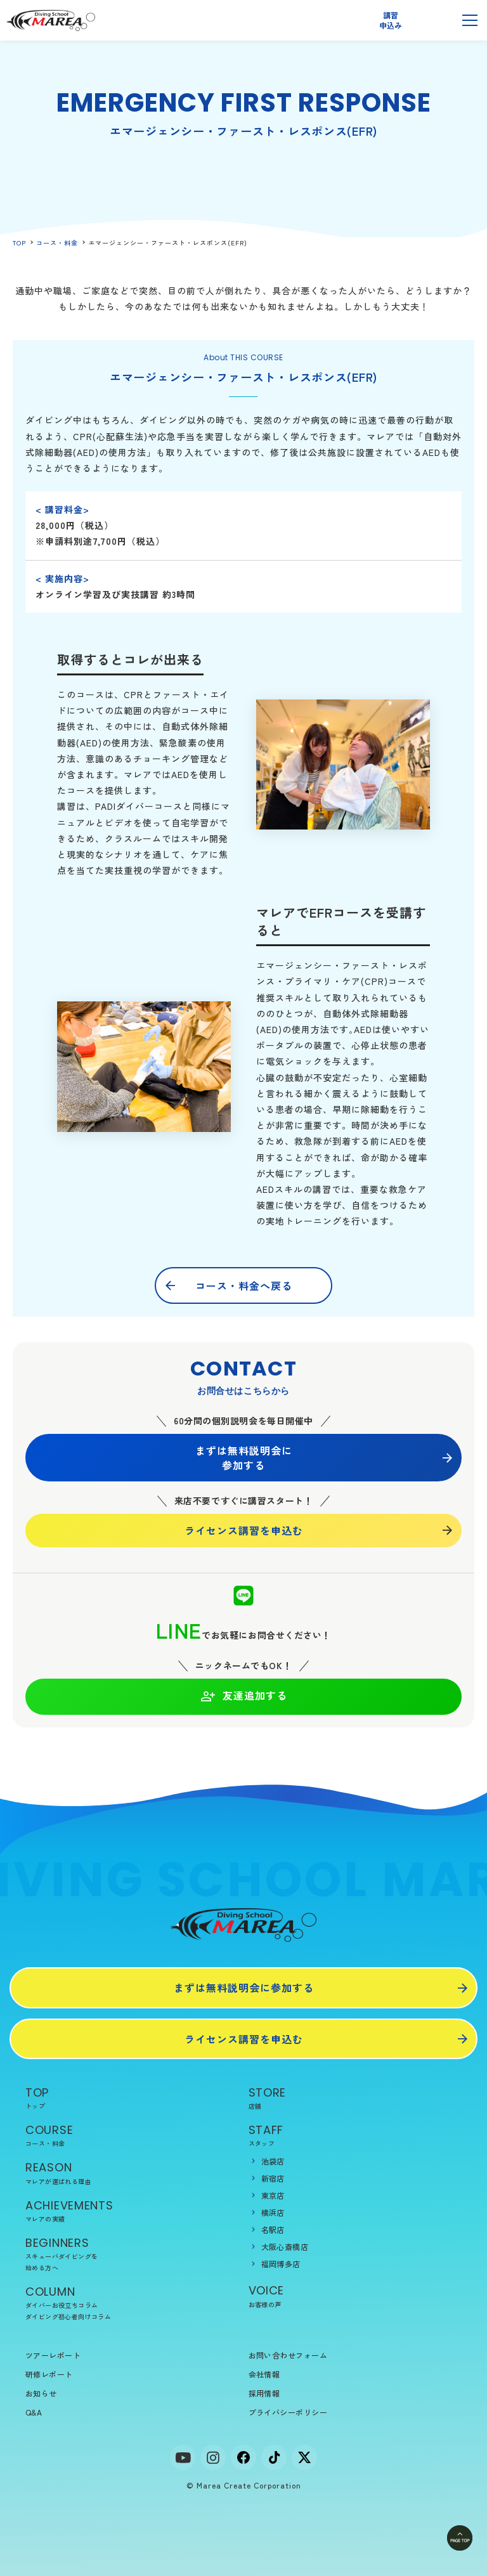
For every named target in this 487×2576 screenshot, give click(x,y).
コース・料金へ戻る (243, 1285)
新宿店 (273, 2178)
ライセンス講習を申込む (244, 1530)
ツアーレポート (53, 2355)
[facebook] (243, 2457)
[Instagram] (213, 2457)
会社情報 (264, 2374)
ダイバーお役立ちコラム (61, 2305)
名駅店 (273, 2229)
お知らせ (41, 2393)
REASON (132, 2173)
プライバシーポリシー (288, 2412)
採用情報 (264, 2393)
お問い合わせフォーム (288, 2355)
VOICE (355, 2296)
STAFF (355, 2135)
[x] (304, 2457)
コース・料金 (57, 242)
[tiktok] (274, 2457)
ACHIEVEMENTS (132, 2211)
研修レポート (49, 2374)
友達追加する (243, 1696)
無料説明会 (431, 20)
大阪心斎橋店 (285, 2246)
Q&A (33, 2412)
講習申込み (390, 20)
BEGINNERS (132, 2254)
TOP (19, 242)
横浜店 (273, 2212)
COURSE (132, 2135)
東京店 (273, 2195)
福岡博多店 (281, 2263)
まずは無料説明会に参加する (243, 1457)
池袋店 (273, 2161)
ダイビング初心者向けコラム (68, 2316)
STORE (355, 2098)
